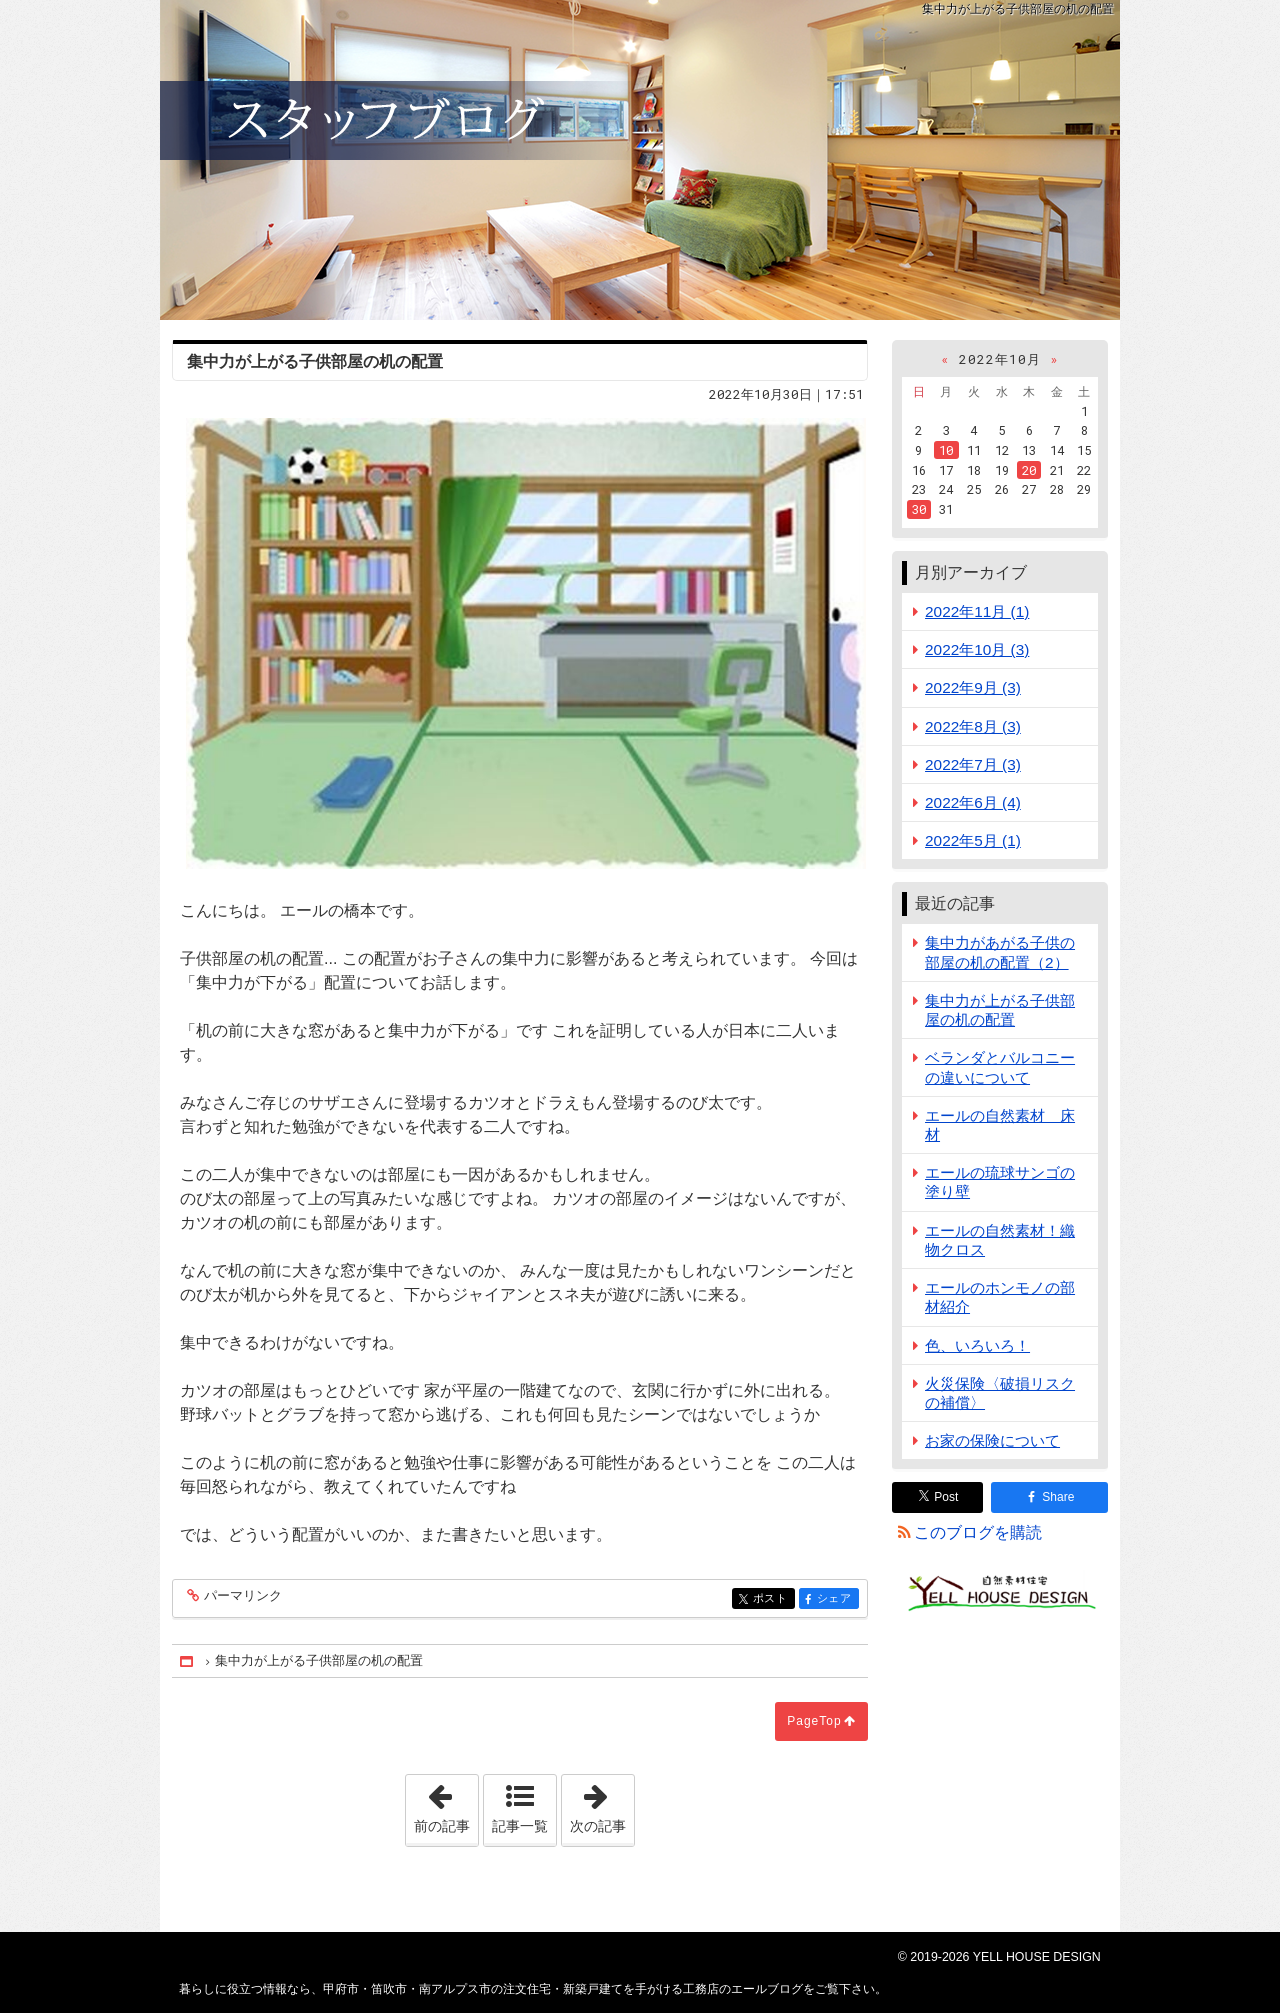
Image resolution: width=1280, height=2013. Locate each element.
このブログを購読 (978, 1532)
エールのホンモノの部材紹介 (1000, 1297)
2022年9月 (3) (973, 687)
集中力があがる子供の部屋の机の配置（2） (1000, 952)
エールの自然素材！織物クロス (1000, 1240)
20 (1029, 470)
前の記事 (446, 1804)
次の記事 (602, 1804)
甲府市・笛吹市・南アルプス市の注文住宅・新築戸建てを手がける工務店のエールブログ (640, 160)
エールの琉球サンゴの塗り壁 (1000, 1182)
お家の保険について (992, 1440)
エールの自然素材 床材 (1000, 1125)
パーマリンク (241, 1596)
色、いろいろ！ (977, 1345)
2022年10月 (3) (977, 649)
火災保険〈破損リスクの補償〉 (1000, 1393)
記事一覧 (520, 1826)
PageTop (814, 1721)
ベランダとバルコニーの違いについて (1000, 1067)
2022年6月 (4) (973, 802)
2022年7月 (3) (973, 764)
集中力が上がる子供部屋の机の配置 (1000, 1010)
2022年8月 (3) (973, 726)
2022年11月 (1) (977, 611)
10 (946, 450)
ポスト (772, 1599)
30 (919, 509)
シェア (836, 1599)
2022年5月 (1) (973, 840)
